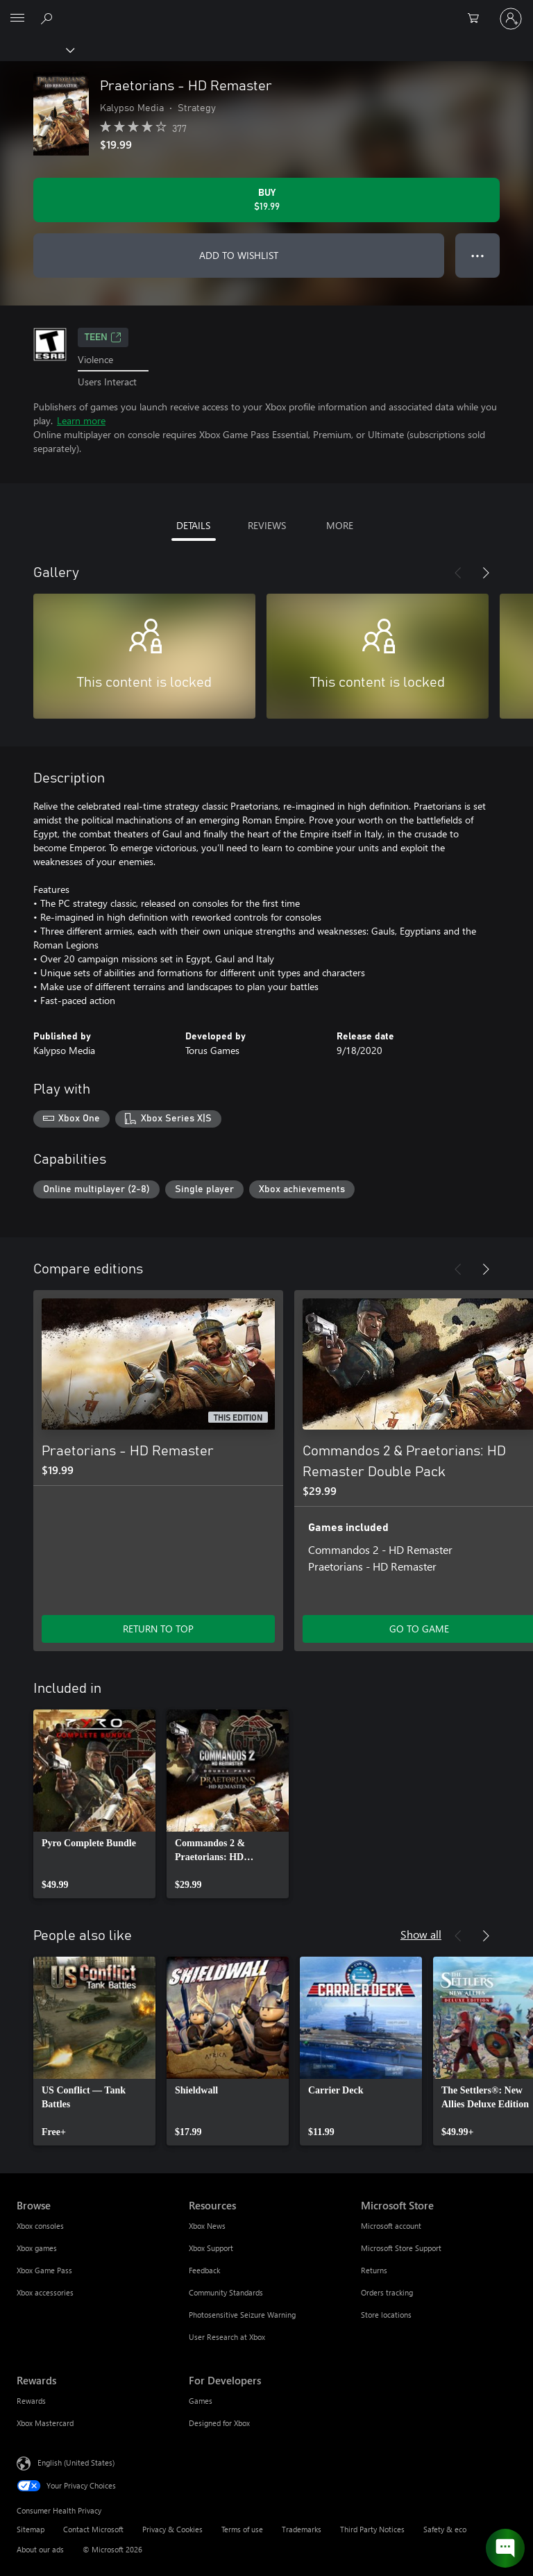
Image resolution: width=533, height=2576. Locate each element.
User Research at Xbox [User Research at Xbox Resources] (227, 2336)
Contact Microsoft (93, 2529)
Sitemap (30, 2529)
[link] (94, 1803)
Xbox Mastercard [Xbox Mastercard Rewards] (45, 2422)
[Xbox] (36, 49)
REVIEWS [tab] (267, 525)
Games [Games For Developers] (200, 2400)
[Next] (486, 573)
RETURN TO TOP (158, 1628)
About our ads (40, 2549)
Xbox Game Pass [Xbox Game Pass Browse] (44, 2270)
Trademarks (301, 2529)
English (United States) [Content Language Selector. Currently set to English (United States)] (76, 2462)
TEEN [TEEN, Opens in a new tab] (103, 337)
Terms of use (242, 2529)
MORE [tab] (339, 525)
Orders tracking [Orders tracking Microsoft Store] (387, 2292)
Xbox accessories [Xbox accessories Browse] (45, 2292)
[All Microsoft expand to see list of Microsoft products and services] (17, 18)
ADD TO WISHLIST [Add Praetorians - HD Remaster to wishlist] (238, 255)
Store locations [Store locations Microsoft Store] (386, 2314)
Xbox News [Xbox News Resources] (207, 2225)
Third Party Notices (372, 2529)
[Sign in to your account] (510, 18)
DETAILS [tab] (193, 525)
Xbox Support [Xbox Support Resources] (211, 2247)
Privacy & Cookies (172, 2529)
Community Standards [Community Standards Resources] (226, 2292)
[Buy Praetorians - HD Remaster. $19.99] (266, 200)
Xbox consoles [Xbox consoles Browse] (40, 2225)
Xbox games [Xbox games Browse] (37, 2247)
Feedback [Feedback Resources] (204, 2270)
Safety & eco (444, 2529)
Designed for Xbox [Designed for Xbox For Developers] (219, 2422)
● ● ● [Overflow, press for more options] (477, 255)
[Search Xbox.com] (48, 18)
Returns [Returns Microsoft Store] (374, 2270)
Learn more (81, 420)
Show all (420, 1934)
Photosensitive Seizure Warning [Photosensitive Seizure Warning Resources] (242, 2314)
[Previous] (458, 573)
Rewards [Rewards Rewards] (31, 2400)
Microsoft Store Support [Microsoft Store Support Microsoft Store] (401, 2247)
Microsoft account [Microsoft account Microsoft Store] (391, 2225)
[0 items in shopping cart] (477, 18)
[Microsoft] (266, 10)
